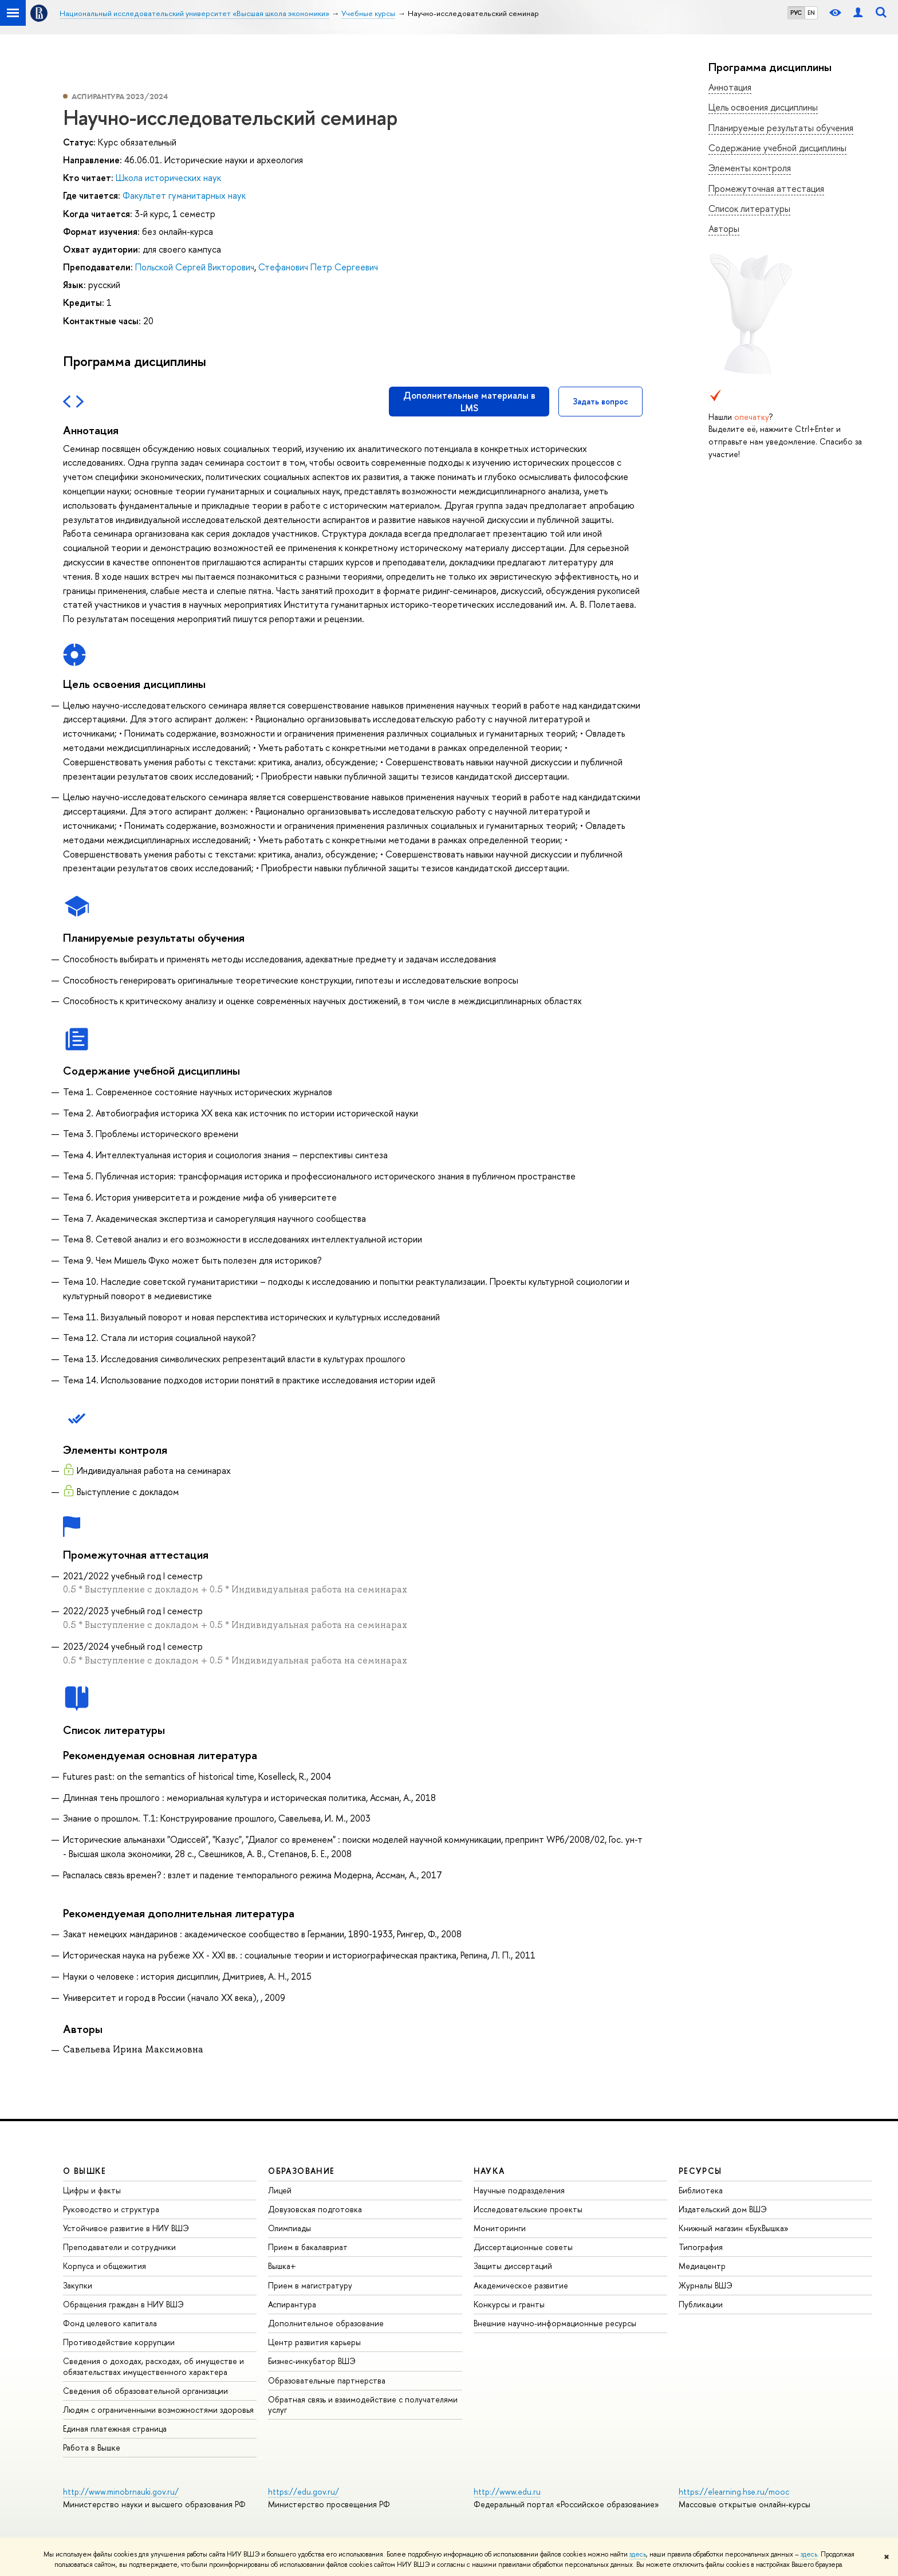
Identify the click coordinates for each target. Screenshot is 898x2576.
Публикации (701, 2304)
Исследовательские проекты (528, 2209)
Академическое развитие (521, 2285)
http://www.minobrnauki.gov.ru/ (121, 2491)
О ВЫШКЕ (85, 2170)
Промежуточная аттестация (766, 188)
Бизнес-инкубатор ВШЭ (312, 2360)
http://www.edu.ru (507, 2491)
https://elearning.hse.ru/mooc (734, 2491)
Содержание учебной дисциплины (777, 147)
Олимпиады (289, 2228)
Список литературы (749, 208)
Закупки (77, 2285)
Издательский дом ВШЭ (723, 2209)
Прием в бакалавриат (308, 2246)
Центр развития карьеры (314, 2342)
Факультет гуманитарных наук (184, 195)
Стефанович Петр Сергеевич (318, 267)
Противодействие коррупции (119, 2342)
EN (811, 13)
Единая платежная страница (115, 2428)
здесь (637, 2554)
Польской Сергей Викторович (194, 267)
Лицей (280, 2190)
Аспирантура (292, 2304)
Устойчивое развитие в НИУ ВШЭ (126, 2228)
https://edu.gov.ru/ (303, 2491)
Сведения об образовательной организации (145, 2390)
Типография (701, 2246)
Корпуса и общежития (104, 2265)
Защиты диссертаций (513, 2265)
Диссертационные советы (523, 2246)
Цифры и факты (92, 2190)
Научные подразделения (519, 2190)
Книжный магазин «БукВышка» (734, 2228)
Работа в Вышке (91, 2447)
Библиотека (701, 2190)
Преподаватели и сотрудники (119, 2246)
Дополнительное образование (326, 2323)
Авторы (723, 228)
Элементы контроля (749, 168)
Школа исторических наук (168, 177)
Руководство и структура (111, 2209)
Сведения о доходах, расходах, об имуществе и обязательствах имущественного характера (153, 2366)
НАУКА (489, 2170)
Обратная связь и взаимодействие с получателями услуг (363, 2404)
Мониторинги (500, 2228)
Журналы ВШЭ (705, 2285)
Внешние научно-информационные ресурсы (555, 2323)
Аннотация (729, 87)
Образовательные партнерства (326, 2380)
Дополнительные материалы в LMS (469, 401)
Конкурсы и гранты (509, 2304)
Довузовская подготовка (315, 2209)
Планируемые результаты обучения (780, 127)
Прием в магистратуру (310, 2285)
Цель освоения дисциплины (763, 107)
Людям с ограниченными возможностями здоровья (158, 2409)
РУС (796, 13)
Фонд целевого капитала (110, 2323)
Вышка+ (282, 2265)
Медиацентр (702, 2265)
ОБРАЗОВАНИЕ (301, 2170)
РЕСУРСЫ (700, 2170)
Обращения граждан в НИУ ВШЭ (123, 2304)
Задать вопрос (600, 401)
